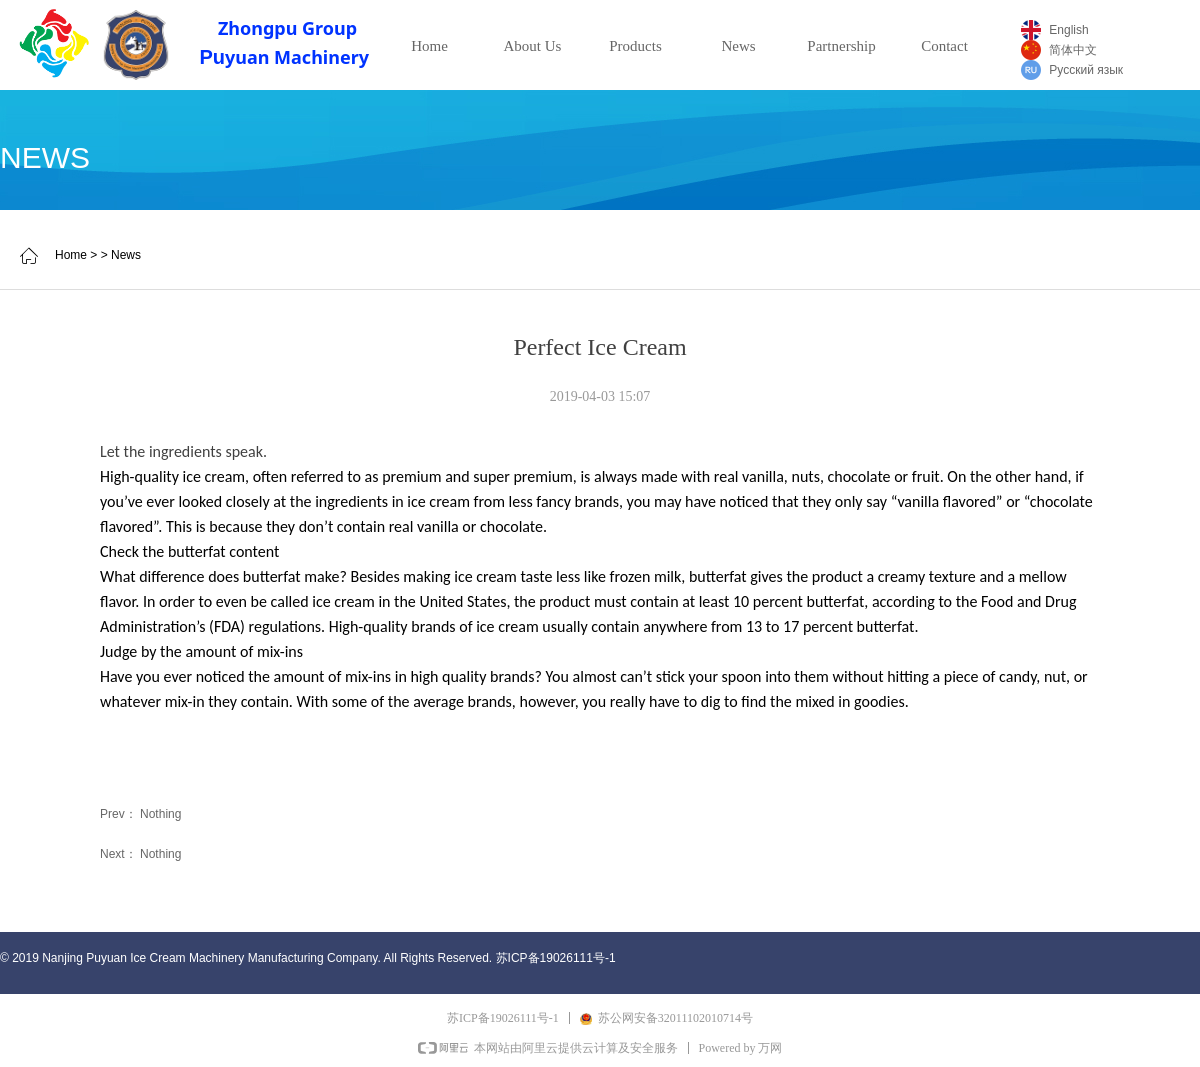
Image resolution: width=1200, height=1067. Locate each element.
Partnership (841, 46)
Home (429, 46)
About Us (533, 46)
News (738, 46)
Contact (944, 46)
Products (635, 46)
